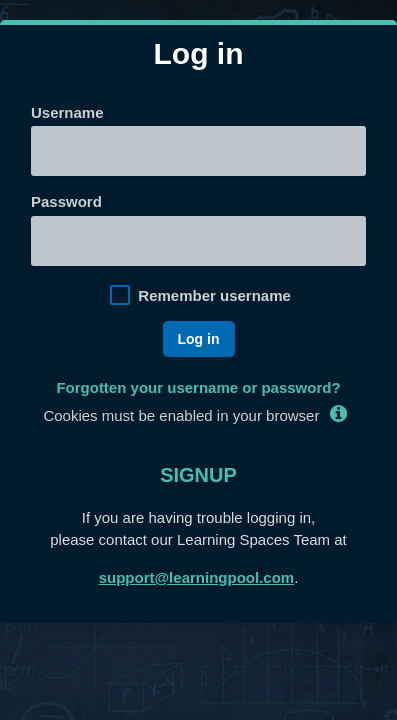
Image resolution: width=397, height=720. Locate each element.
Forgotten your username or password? (198, 387)
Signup (198, 475)
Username (67, 112)
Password (66, 201)
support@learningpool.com (196, 577)
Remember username (214, 295)
